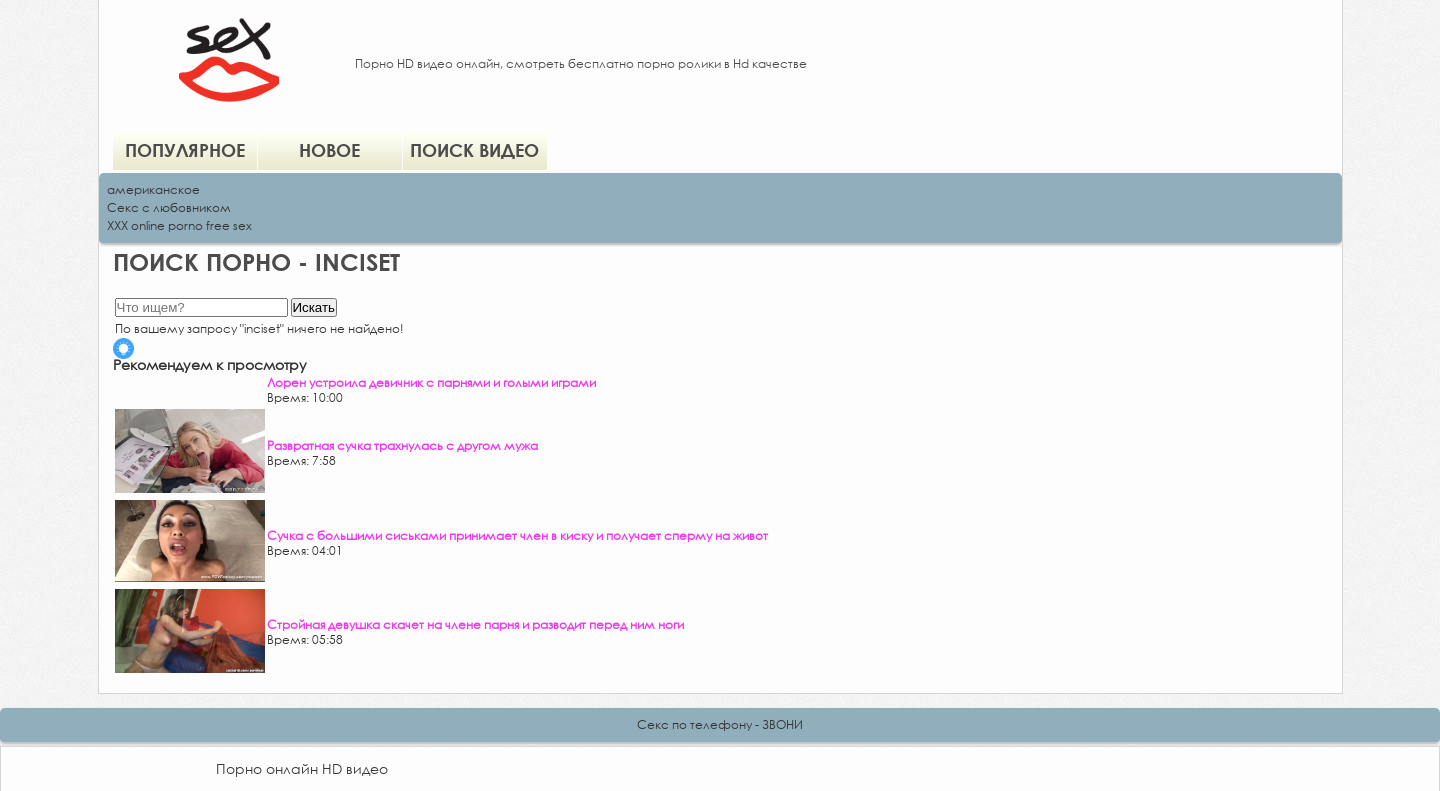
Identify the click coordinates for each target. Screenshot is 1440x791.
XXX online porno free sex (179, 225)
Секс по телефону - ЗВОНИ (720, 724)
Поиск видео (474, 150)
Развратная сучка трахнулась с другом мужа (402, 445)
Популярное (185, 150)
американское (153, 189)
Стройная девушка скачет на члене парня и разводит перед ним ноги (475, 624)
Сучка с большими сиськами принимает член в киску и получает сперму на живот (517, 535)
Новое (329, 150)
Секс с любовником (169, 207)
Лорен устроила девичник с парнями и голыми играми (431, 382)
